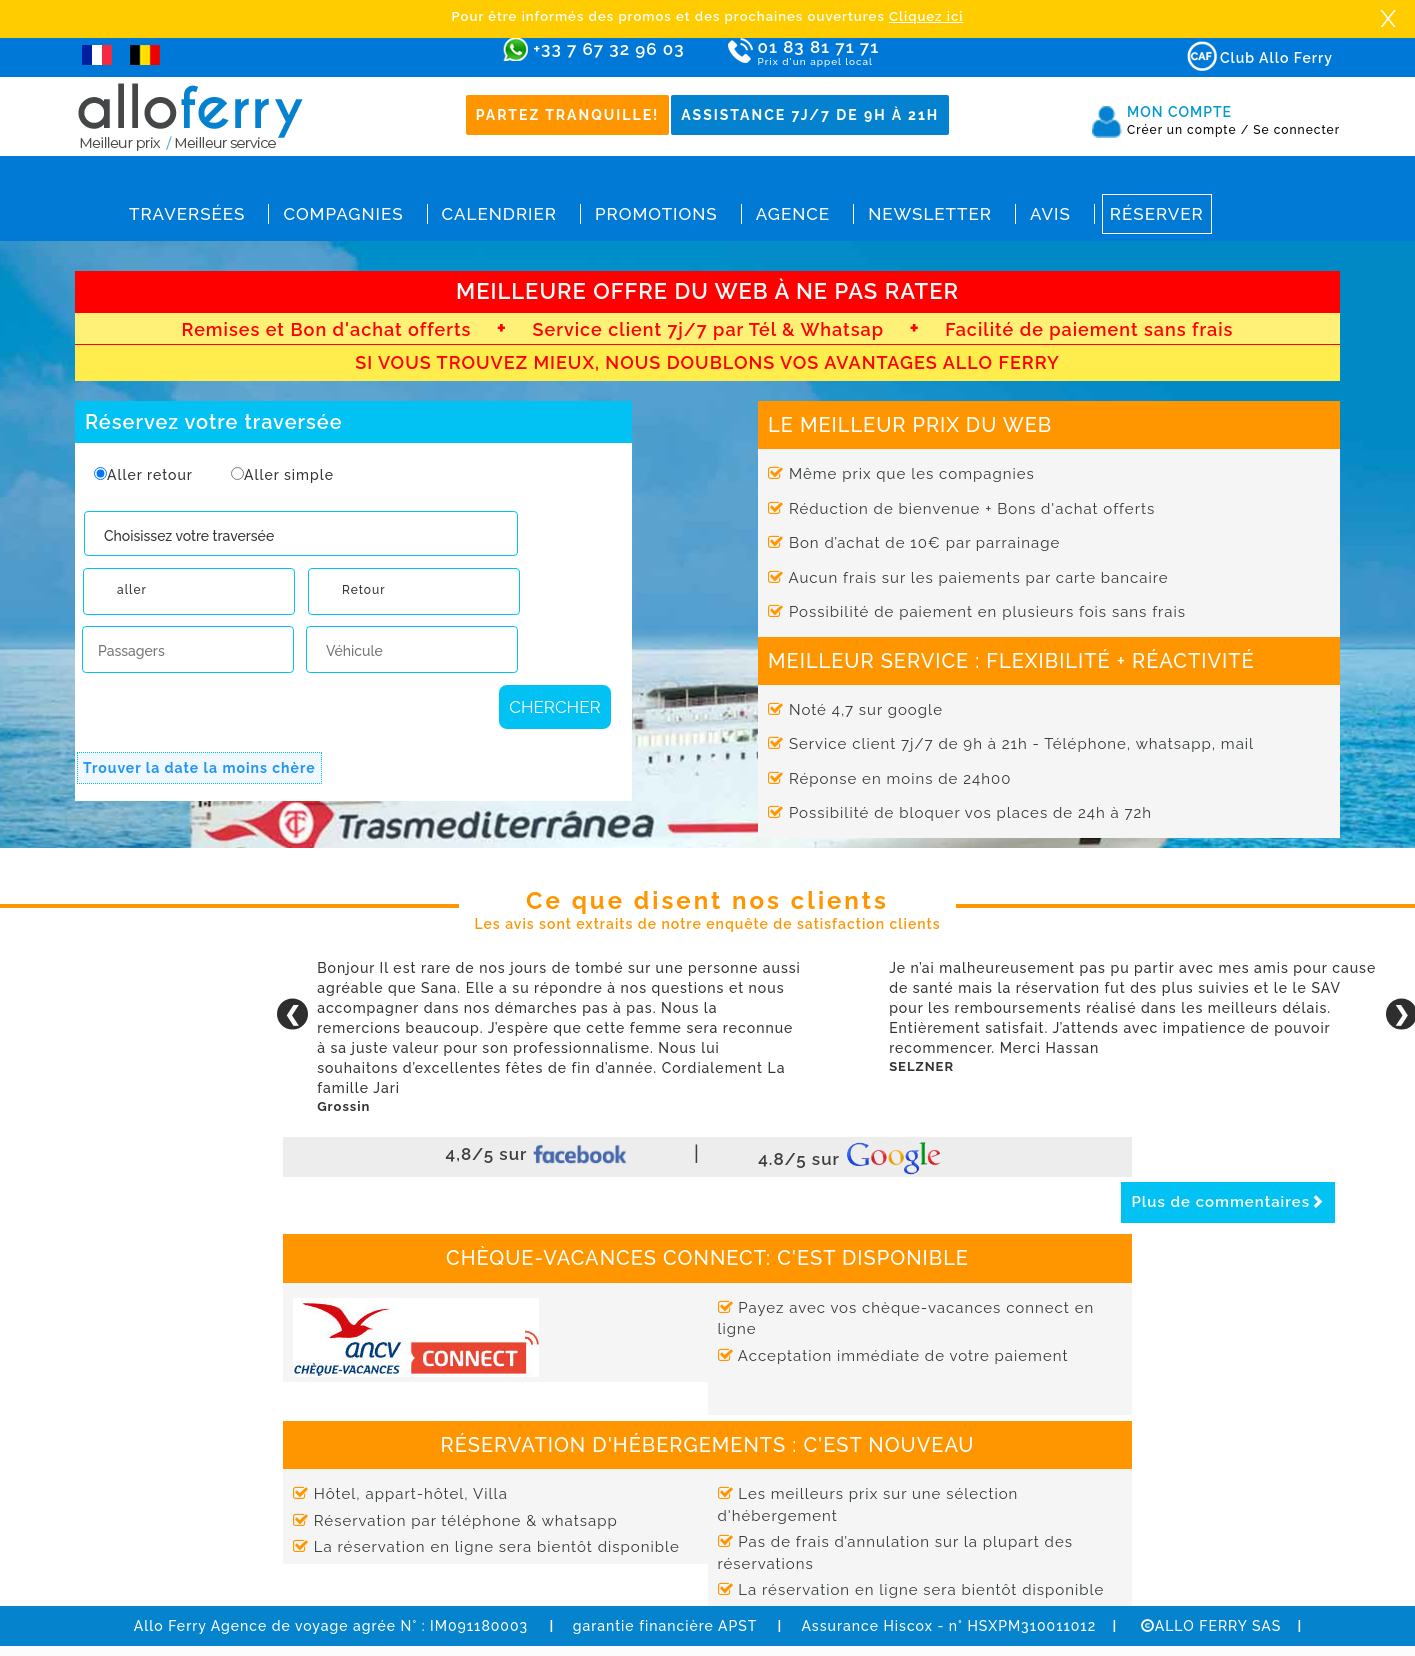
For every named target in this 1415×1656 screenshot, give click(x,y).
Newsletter (930, 214)
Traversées (187, 214)
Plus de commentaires (1228, 1202)
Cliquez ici (926, 16)
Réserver (1157, 214)
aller (132, 590)
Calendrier (499, 214)
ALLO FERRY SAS (1211, 1626)
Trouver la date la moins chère (199, 768)
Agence (793, 214)
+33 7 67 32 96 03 (608, 49)
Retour (364, 590)
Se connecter (1296, 130)
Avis (1050, 214)
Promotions (656, 214)
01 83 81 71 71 (876, 53)
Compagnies (343, 214)
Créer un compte (1188, 130)
